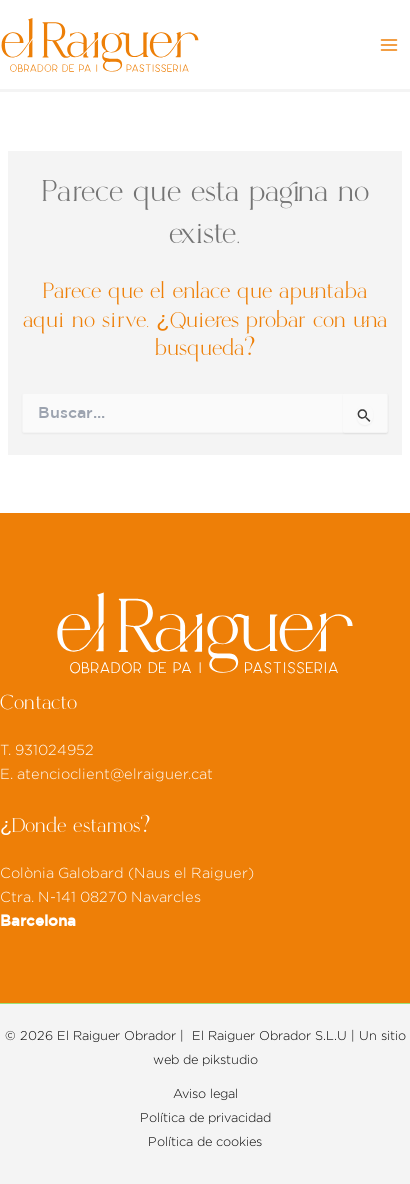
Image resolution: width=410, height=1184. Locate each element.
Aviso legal (205, 1094)
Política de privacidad (205, 1118)
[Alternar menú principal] (389, 45)
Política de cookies (205, 1142)
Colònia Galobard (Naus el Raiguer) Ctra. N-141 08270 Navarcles (127, 897)
